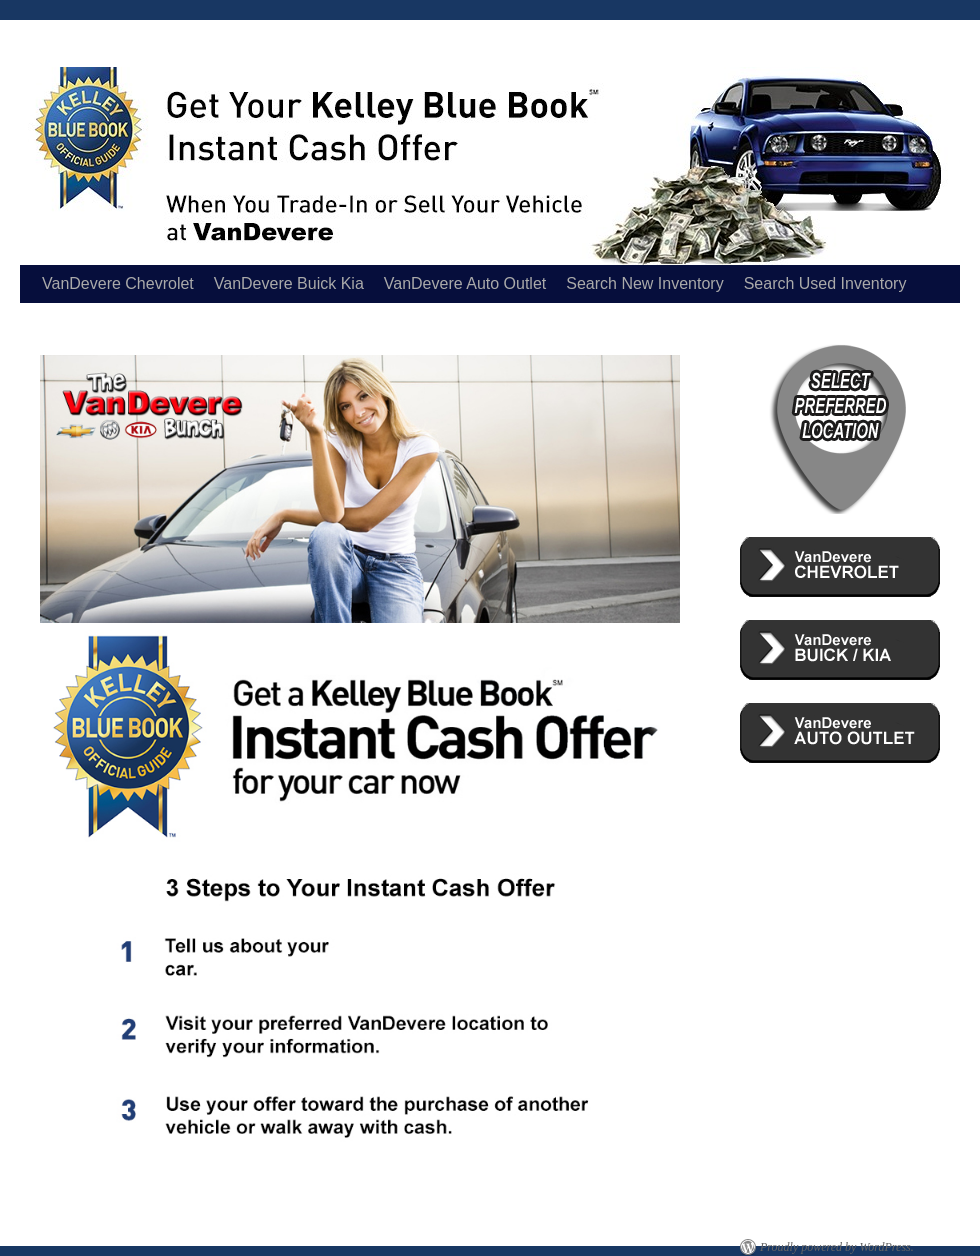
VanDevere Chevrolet (118, 283)
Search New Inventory (644, 283)
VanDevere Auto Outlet (465, 283)
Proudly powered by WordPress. (837, 1247)
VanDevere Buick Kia (289, 283)
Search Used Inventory (825, 283)
